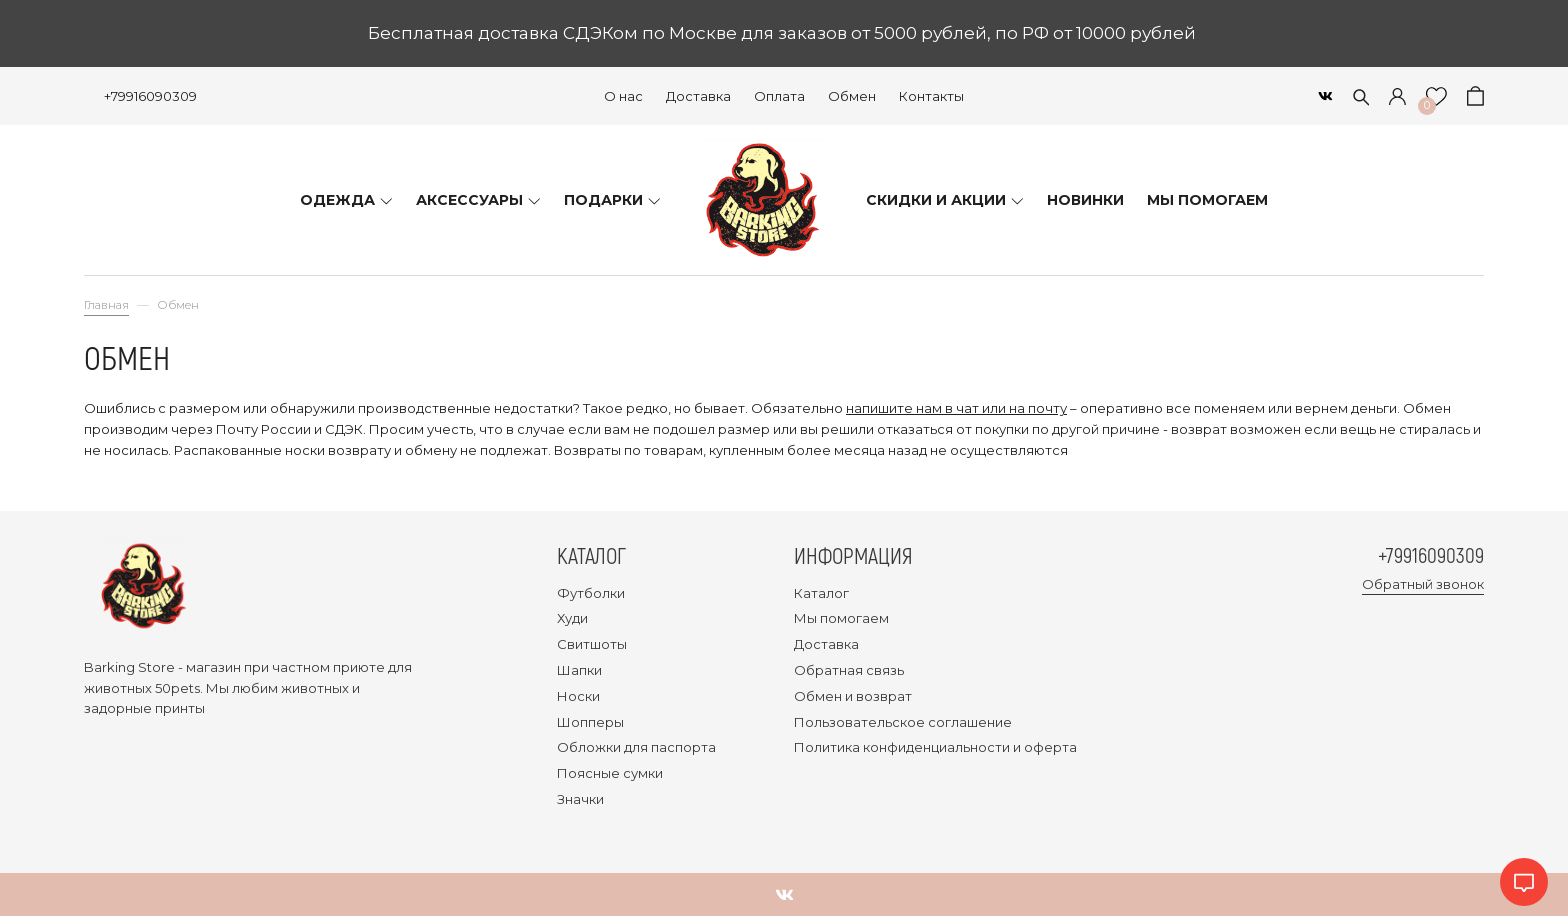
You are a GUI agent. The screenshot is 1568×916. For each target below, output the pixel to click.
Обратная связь (849, 670)
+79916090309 (150, 96)
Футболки (591, 593)
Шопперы (590, 722)
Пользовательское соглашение (903, 722)
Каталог (821, 593)
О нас (623, 96)
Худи (572, 618)
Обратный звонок (1423, 585)
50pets (177, 688)
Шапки (579, 670)
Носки (578, 696)
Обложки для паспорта (636, 747)
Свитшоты (592, 644)
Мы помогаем (841, 618)
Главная (106, 305)
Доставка (698, 96)
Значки (580, 799)
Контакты (931, 96)
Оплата (779, 96)
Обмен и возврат (853, 696)
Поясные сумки (610, 773)
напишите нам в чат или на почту (956, 408)
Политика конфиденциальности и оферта (935, 747)
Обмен (852, 96)
